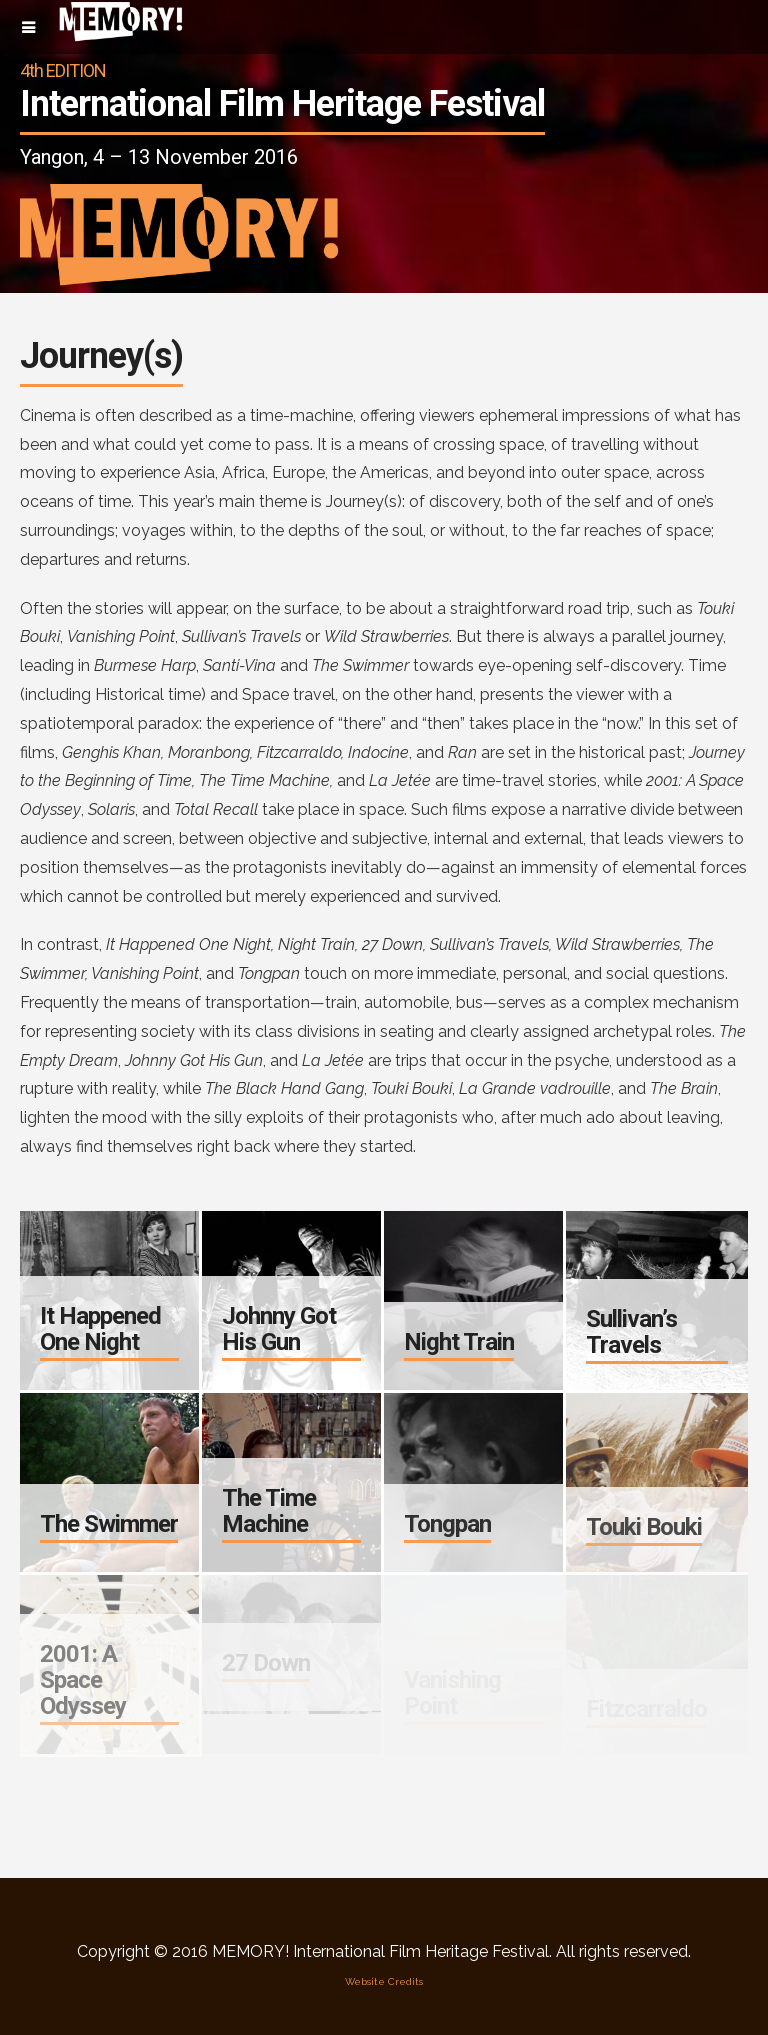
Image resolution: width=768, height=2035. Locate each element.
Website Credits (384, 1981)
